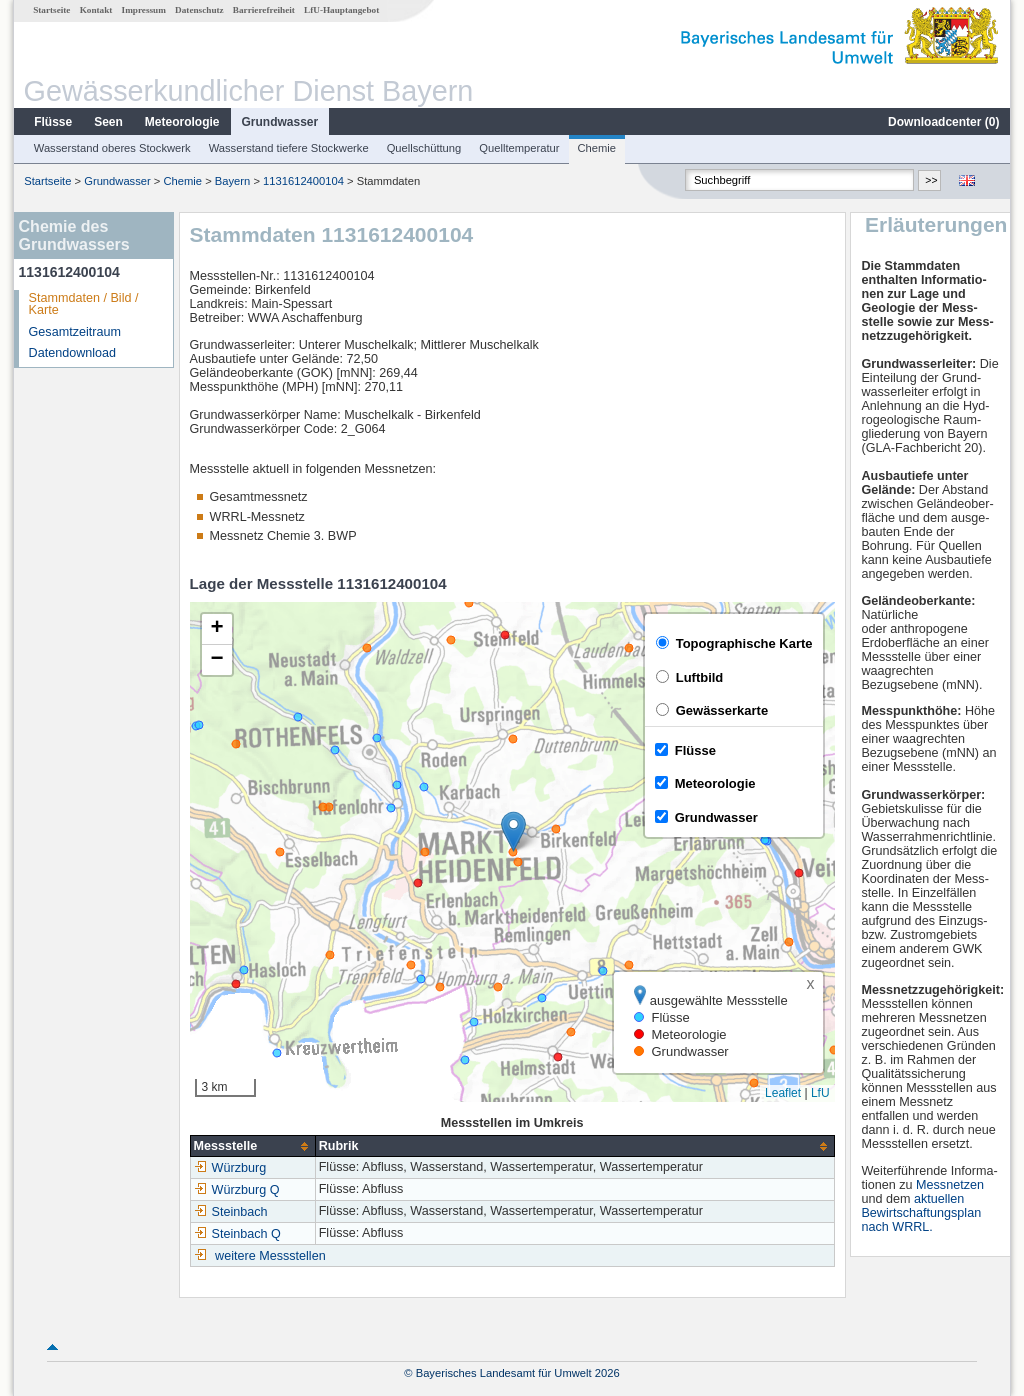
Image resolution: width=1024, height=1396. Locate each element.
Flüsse (53, 122)
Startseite (51, 10)
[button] (513, 831)
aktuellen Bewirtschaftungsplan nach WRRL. (921, 1213)
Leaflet (783, 1093)
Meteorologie (182, 122)
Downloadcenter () (943, 122)
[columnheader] (252, 1146)
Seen (108, 122)
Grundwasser (280, 122)
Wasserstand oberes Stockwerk (112, 148)
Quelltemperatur (519, 148)
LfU (820, 1093)
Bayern (232, 181)
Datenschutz (199, 10)
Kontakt (96, 10)
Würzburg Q (237, 1190)
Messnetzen (950, 1185)
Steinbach (231, 1212)
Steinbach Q (237, 1234)
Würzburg (230, 1168)
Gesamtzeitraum (75, 332)
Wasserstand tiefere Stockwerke (289, 148)
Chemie (597, 148)
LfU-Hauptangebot (341, 10)
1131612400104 (303, 181)
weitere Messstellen (270, 1256)
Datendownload (73, 353)
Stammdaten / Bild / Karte (84, 304)
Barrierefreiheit (264, 10)
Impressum (144, 10)
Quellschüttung (424, 148)
